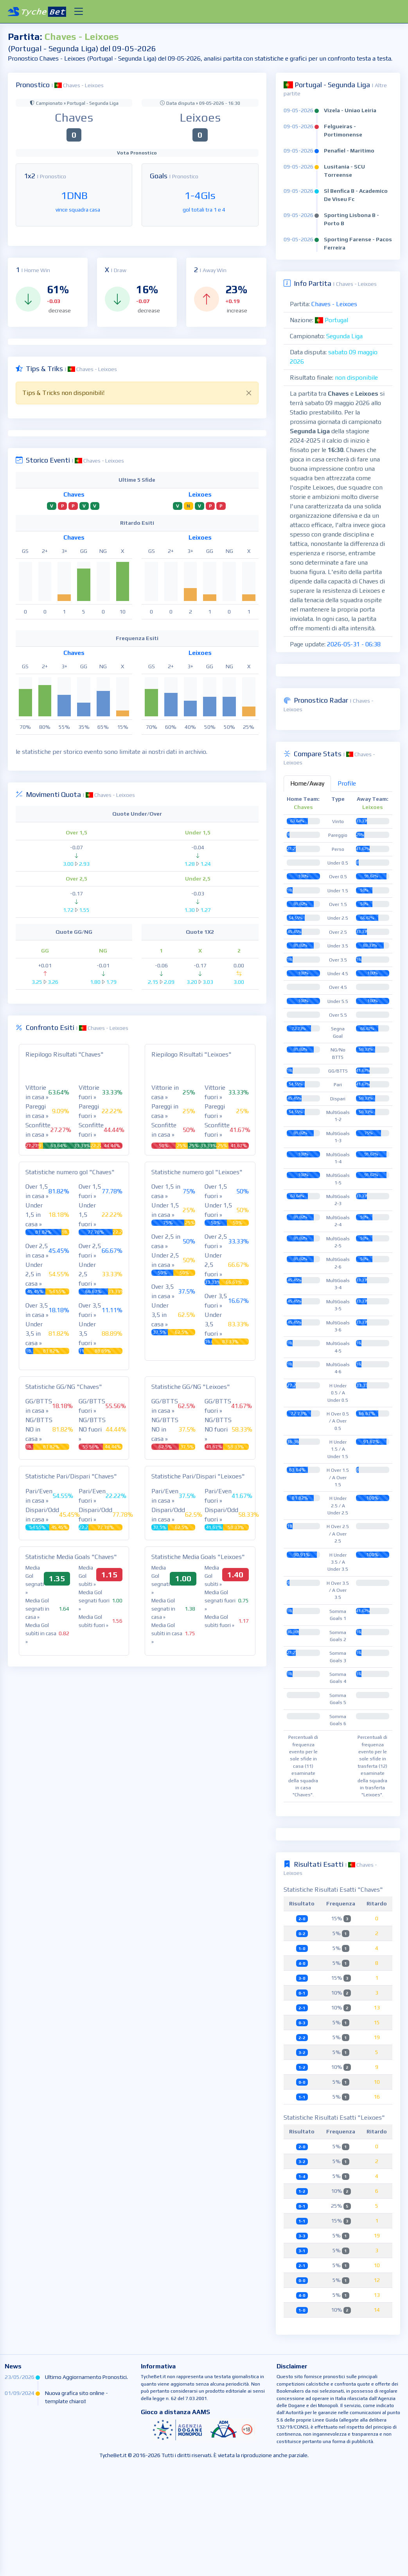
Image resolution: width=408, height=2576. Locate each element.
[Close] (248, 393)
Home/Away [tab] (307, 892)
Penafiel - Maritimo (349, 150)
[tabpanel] (338, 1406)
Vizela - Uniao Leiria (350, 110)
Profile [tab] (347, 892)
